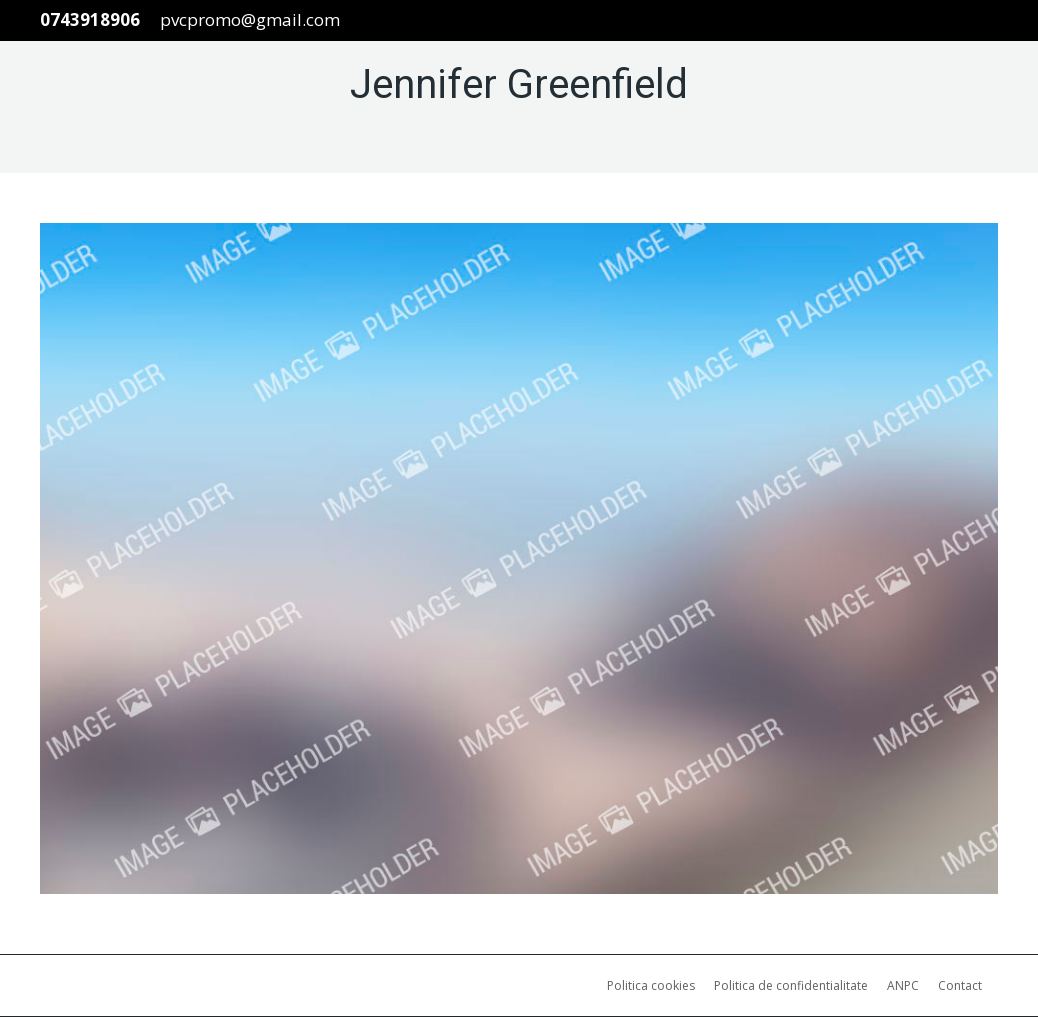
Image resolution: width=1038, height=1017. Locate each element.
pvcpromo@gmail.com (250, 19)
